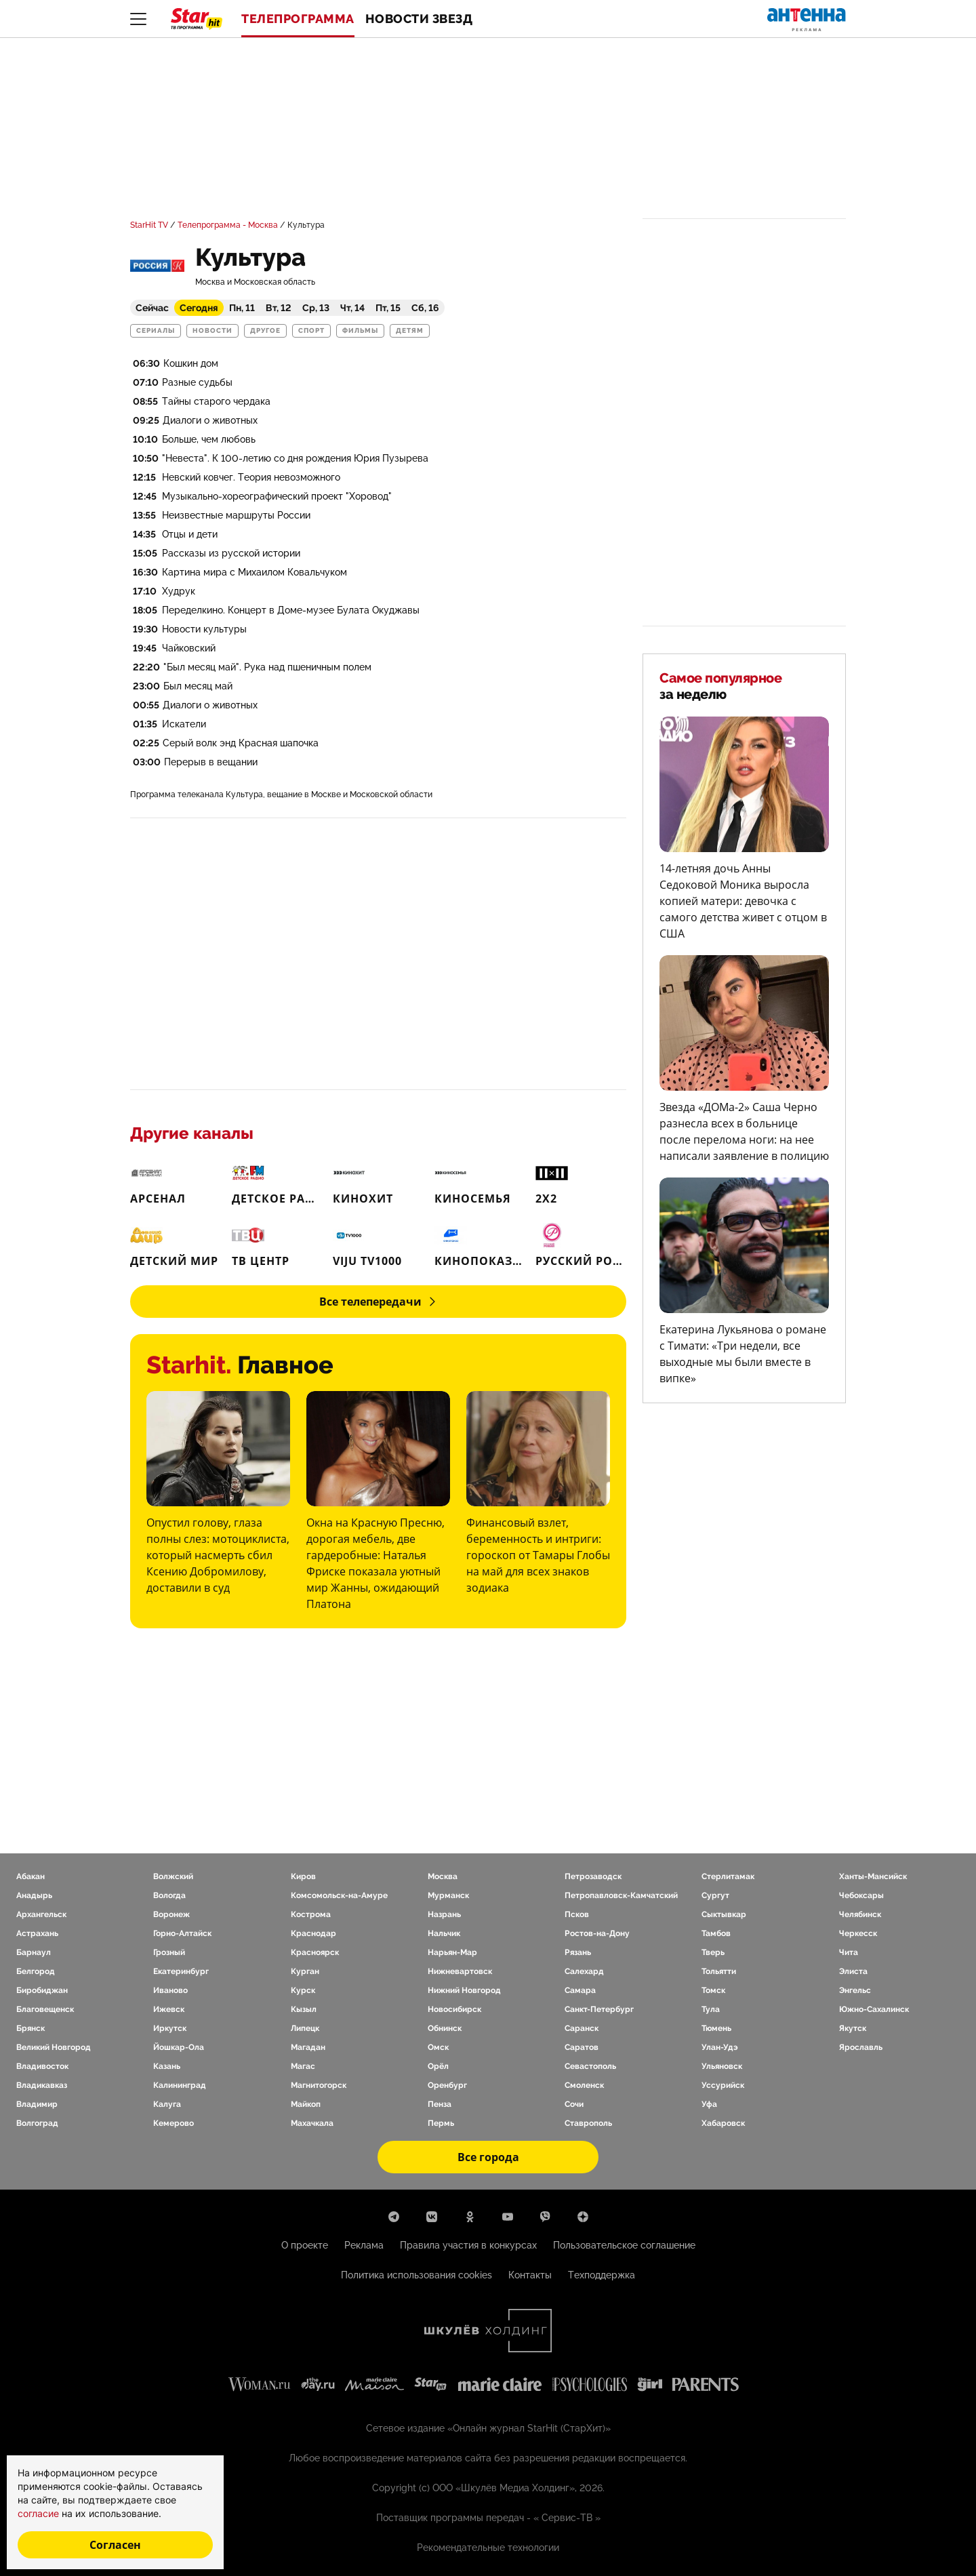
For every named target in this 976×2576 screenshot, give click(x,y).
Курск (303, 1990)
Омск (438, 2047)
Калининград (179, 2085)
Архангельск (41, 1914)
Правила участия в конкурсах (468, 2245)
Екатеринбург (181, 1971)
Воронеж (171, 1914)
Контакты (530, 2275)
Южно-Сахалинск (874, 2009)
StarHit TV (149, 225)
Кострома (311, 1914)
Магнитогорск (318, 2085)
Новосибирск (454, 2009)
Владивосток (42, 2066)
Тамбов (716, 1933)
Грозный (169, 1952)
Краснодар (313, 1933)
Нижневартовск (460, 1971)
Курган (305, 1971)
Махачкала (312, 2123)
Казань (166, 2066)
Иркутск (169, 2028)
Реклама (364, 2245)
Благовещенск (45, 2009)
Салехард (584, 1971)
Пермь (441, 2123)
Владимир (37, 2104)
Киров (303, 1876)
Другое (265, 331)
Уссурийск (723, 2085)
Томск (713, 1990)
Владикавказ (41, 2085)
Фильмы (360, 331)
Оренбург (447, 2085)
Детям (410, 331)
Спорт (311, 331)
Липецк (305, 2028)
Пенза (439, 2104)
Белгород (35, 1971)
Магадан (308, 2047)
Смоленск (584, 2085)
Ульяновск (722, 2066)
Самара (580, 1990)
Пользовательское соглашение (624, 2245)
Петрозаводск (593, 1876)
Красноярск (315, 1952)
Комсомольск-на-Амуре (339, 1895)
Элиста (853, 1971)
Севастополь (590, 2066)
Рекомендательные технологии (488, 2547)
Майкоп (306, 2104)
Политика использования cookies (416, 2275)
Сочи (574, 2104)
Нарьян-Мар (452, 1952)
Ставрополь (588, 2123)
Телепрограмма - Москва (228, 225)
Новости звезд (419, 19)
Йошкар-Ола (178, 2047)
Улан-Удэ (720, 2047)
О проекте (304, 2245)
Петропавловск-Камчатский (621, 1895)
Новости (212, 331)
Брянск (30, 2028)
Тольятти (719, 1971)
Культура (306, 225)
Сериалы (155, 331)
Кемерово (173, 2123)
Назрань (444, 1914)
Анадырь (34, 1895)
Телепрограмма (297, 19)
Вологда (169, 1895)
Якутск (852, 2028)
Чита (848, 1952)
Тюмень (716, 2028)
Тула (711, 2009)
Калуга (167, 2104)
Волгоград (37, 2123)
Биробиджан (42, 1990)
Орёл (438, 2066)
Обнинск (445, 2028)
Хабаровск (723, 2123)
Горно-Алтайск (182, 1933)
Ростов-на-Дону (597, 1933)
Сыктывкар (724, 1914)
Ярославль (860, 2047)
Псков (577, 1914)
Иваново (170, 1990)
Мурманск (448, 1895)
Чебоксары (861, 1895)
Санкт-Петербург (599, 2009)
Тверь (713, 1952)
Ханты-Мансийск (873, 1876)
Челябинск (860, 1914)
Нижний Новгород (464, 1990)
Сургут (715, 1895)
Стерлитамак (728, 1876)
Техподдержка (601, 2275)
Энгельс (855, 1990)
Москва (443, 1876)
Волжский (173, 1876)
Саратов (581, 2047)
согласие (40, 2513)
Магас (303, 2066)
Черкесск (858, 1933)
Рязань (578, 1952)
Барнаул (33, 1952)
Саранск (581, 2028)
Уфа (709, 2104)
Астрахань (37, 1933)
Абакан (30, 1876)
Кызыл (304, 2009)
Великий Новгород (53, 2047)
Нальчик (444, 1933)
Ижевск (168, 2009)
